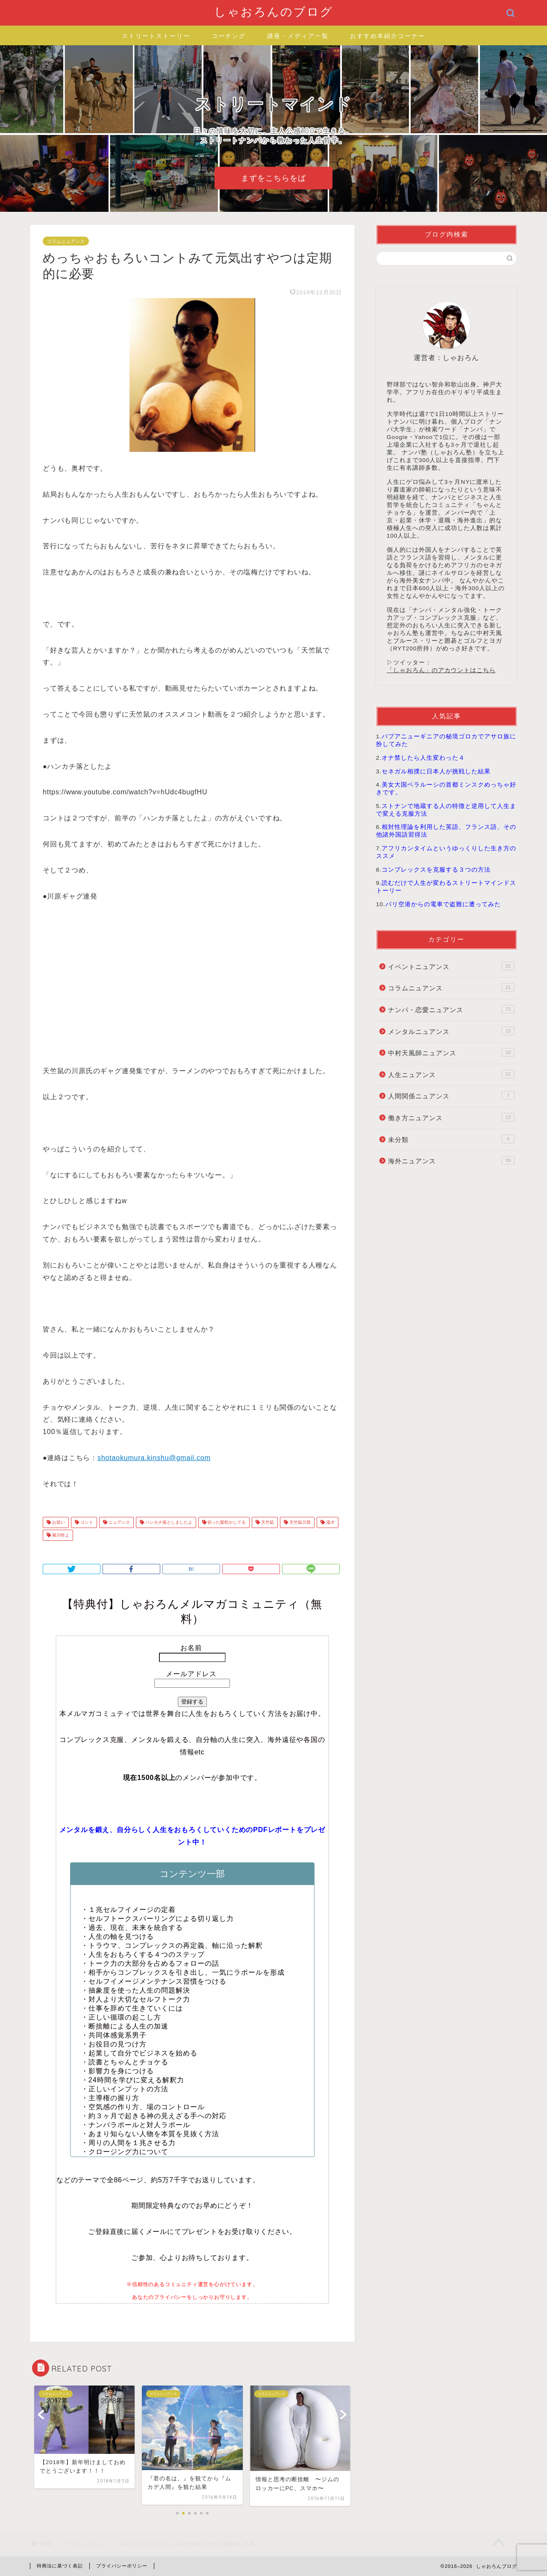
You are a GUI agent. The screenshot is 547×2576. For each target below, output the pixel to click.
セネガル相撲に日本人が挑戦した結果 (436, 771)
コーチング (229, 36)
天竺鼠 (267, 1522)
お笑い (58, 1522)
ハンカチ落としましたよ (168, 1522)
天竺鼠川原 (299, 1522)
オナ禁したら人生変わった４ (423, 758)
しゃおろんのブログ (273, 11)
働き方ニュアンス (451, 1117)
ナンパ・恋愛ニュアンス (451, 1009)
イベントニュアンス (451, 966)
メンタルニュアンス (451, 1031)
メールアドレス (192, 1673)
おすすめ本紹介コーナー (387, 36)
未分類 (451, 1139)
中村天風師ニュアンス (451, 1052)
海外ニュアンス (451, 1160)
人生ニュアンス (451, 1074)
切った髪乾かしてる (226, 1522)
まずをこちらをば (273, 178)
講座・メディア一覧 (298, 36)
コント (86, 1522)
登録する (192, 1701)
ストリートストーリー (156, 36)
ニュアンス (118, 1522)
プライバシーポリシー (121, 2565)
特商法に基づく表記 (60, 2565)
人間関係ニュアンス (451, 1095)
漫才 (330, 1522)
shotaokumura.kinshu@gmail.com (153, 1457)
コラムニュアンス (66, 240)
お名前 (192, 1647)
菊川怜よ (60, 1535)
